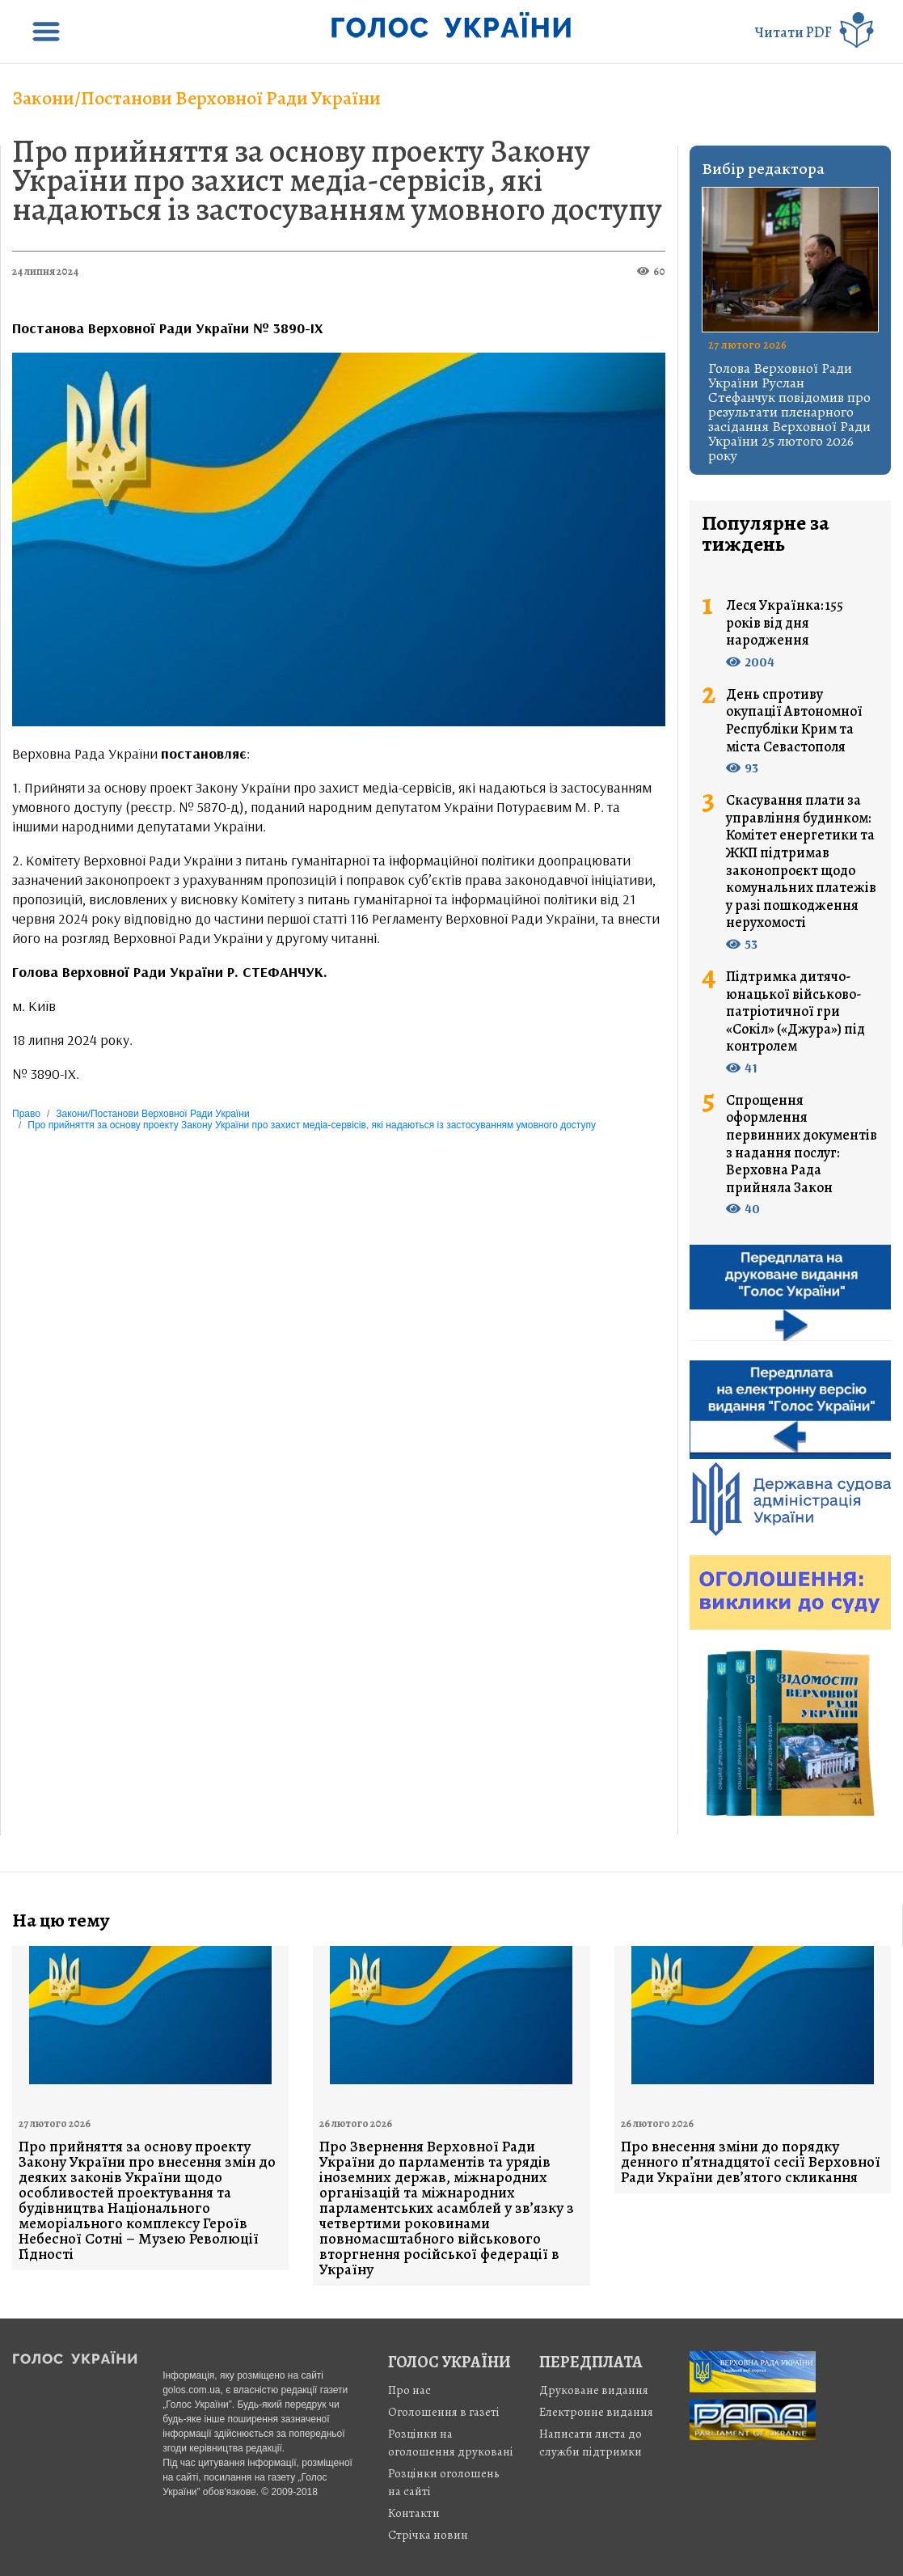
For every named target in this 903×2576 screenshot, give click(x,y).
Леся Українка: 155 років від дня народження (784, 623)
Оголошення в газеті (444, 2412)
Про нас (409, 2390)
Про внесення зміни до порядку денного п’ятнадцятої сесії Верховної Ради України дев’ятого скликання (750, 2162)
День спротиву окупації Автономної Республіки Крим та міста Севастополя (794, 720)
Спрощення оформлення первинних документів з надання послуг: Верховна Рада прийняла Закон (801, 1144)
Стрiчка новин (428, 2535)
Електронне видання (596, 2412)
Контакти (414, 2513)
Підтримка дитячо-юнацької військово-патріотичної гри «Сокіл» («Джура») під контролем (795, 1011)
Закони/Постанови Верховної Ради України (196, 98)
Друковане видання (593, 2390)
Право (26, 1113)
